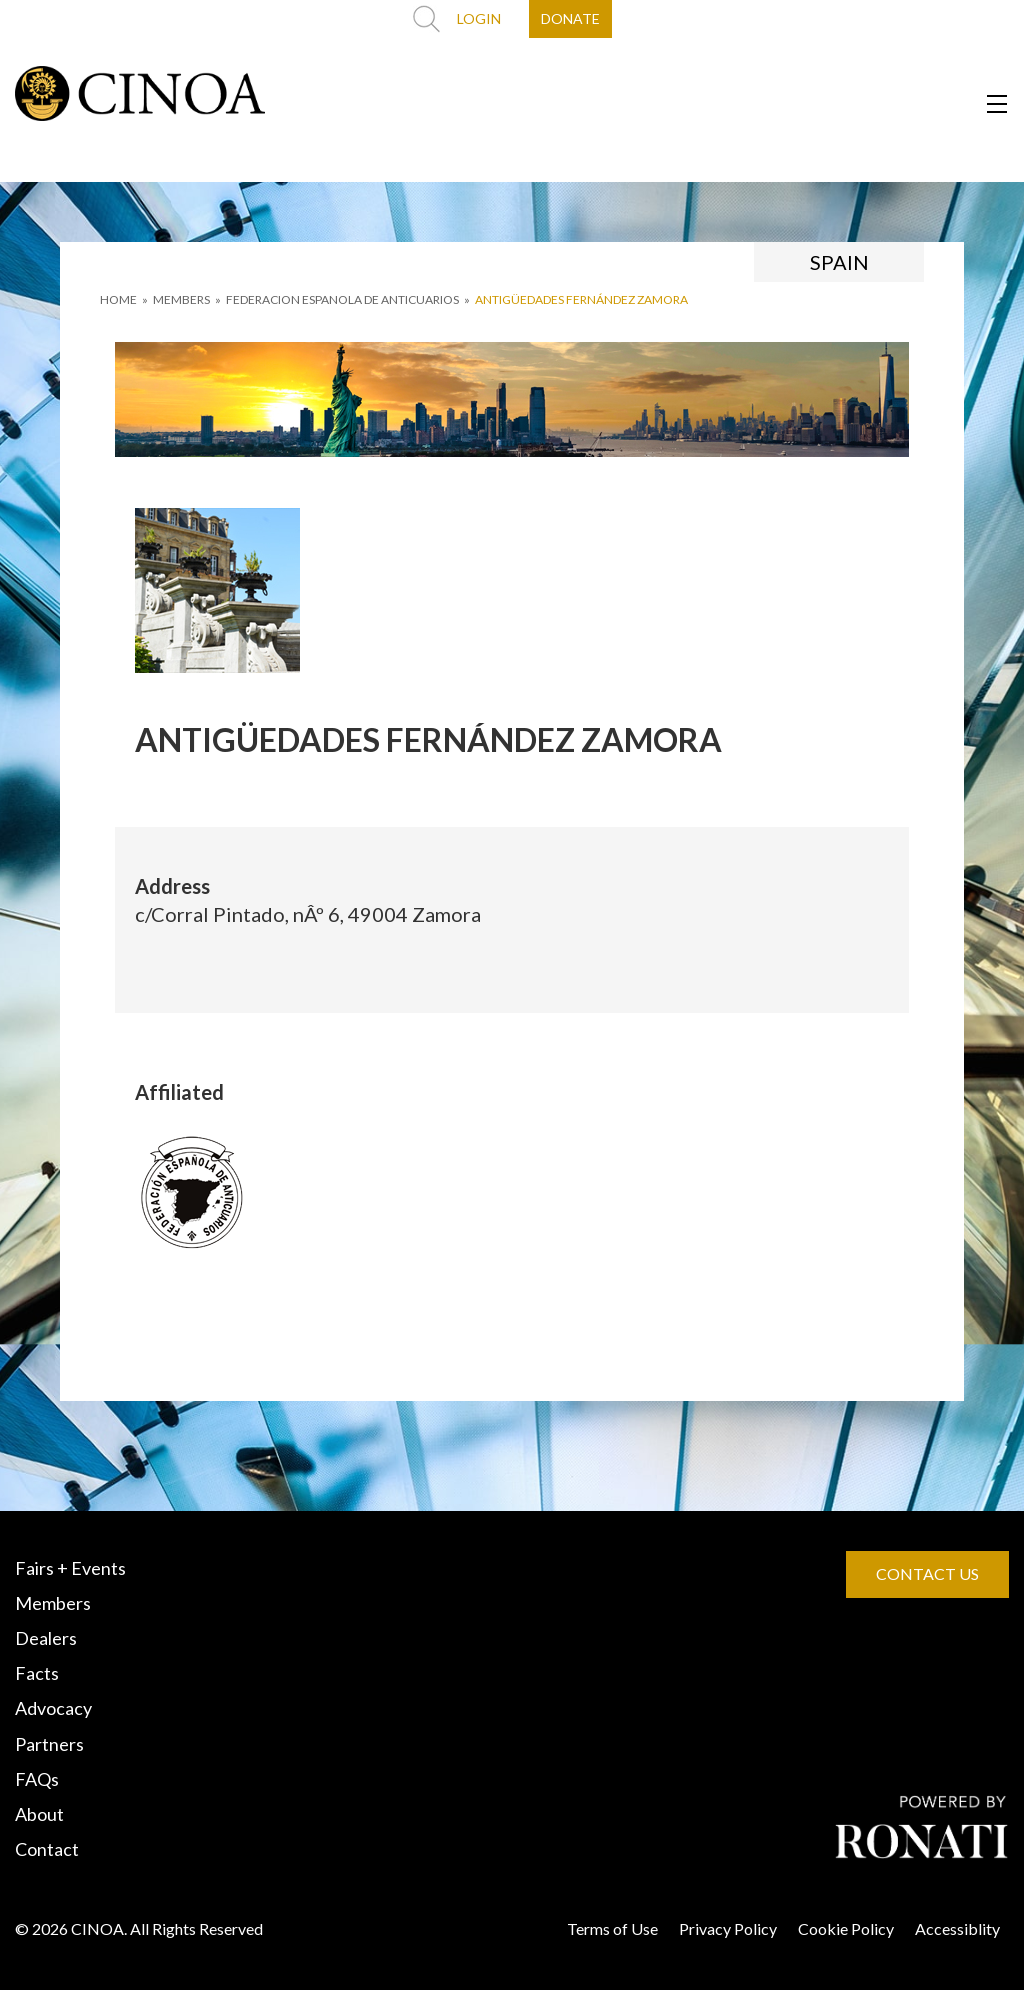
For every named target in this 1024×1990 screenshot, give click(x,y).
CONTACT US (927, 1573)
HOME (118, 299)
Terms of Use (612, 1928)
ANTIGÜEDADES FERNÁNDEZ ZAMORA (581, 299)
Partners (49, 1744)
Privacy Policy (728, 1928)
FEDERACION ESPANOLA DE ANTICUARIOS (342, 299)
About (39, 1814)
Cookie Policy (846, 1928)
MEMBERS (181, 299)
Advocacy (53, 1708)
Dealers (46, 1638)
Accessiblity (957, 1928)
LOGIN (479, 18)
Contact (47, 1849)
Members (53, 1603)
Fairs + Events (70, 1568)
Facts (37, 1673)
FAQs (37, 1779)
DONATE (570, 18)
